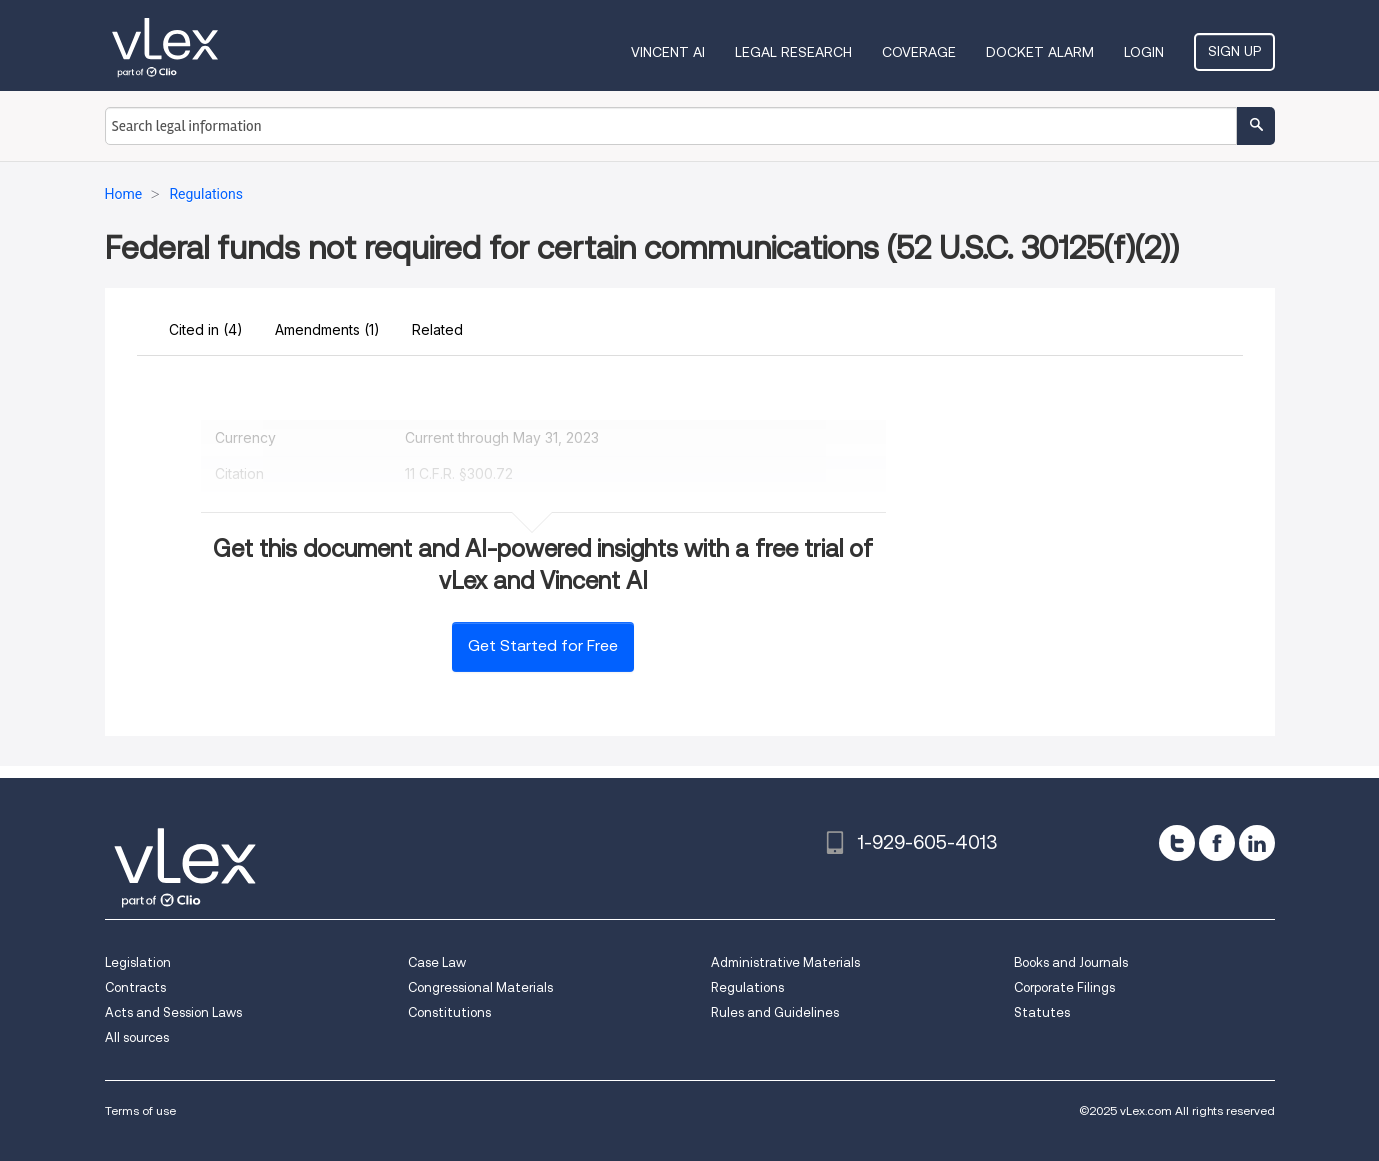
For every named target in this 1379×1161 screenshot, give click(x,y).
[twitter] (1177, 843)
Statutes (1042, 1012)
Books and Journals (1071, 962)
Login (1144, 52)
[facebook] (1217, 843)
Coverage (919, 52)
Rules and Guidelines (775, 1012)
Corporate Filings (1064, 987)
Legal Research (793, 52)
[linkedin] (1257, 843)
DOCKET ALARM (1040, 52)
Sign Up (1234, 51)
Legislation (138, 962)
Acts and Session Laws (173, 1012)
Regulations (747, 987)
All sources (137, 1037)
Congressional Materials (480, 987)
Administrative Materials (785, 962)
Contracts (135, 987)
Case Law (437, 962)
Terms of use (140, 1110)
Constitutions (449, 1012)
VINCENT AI (668, 52)
